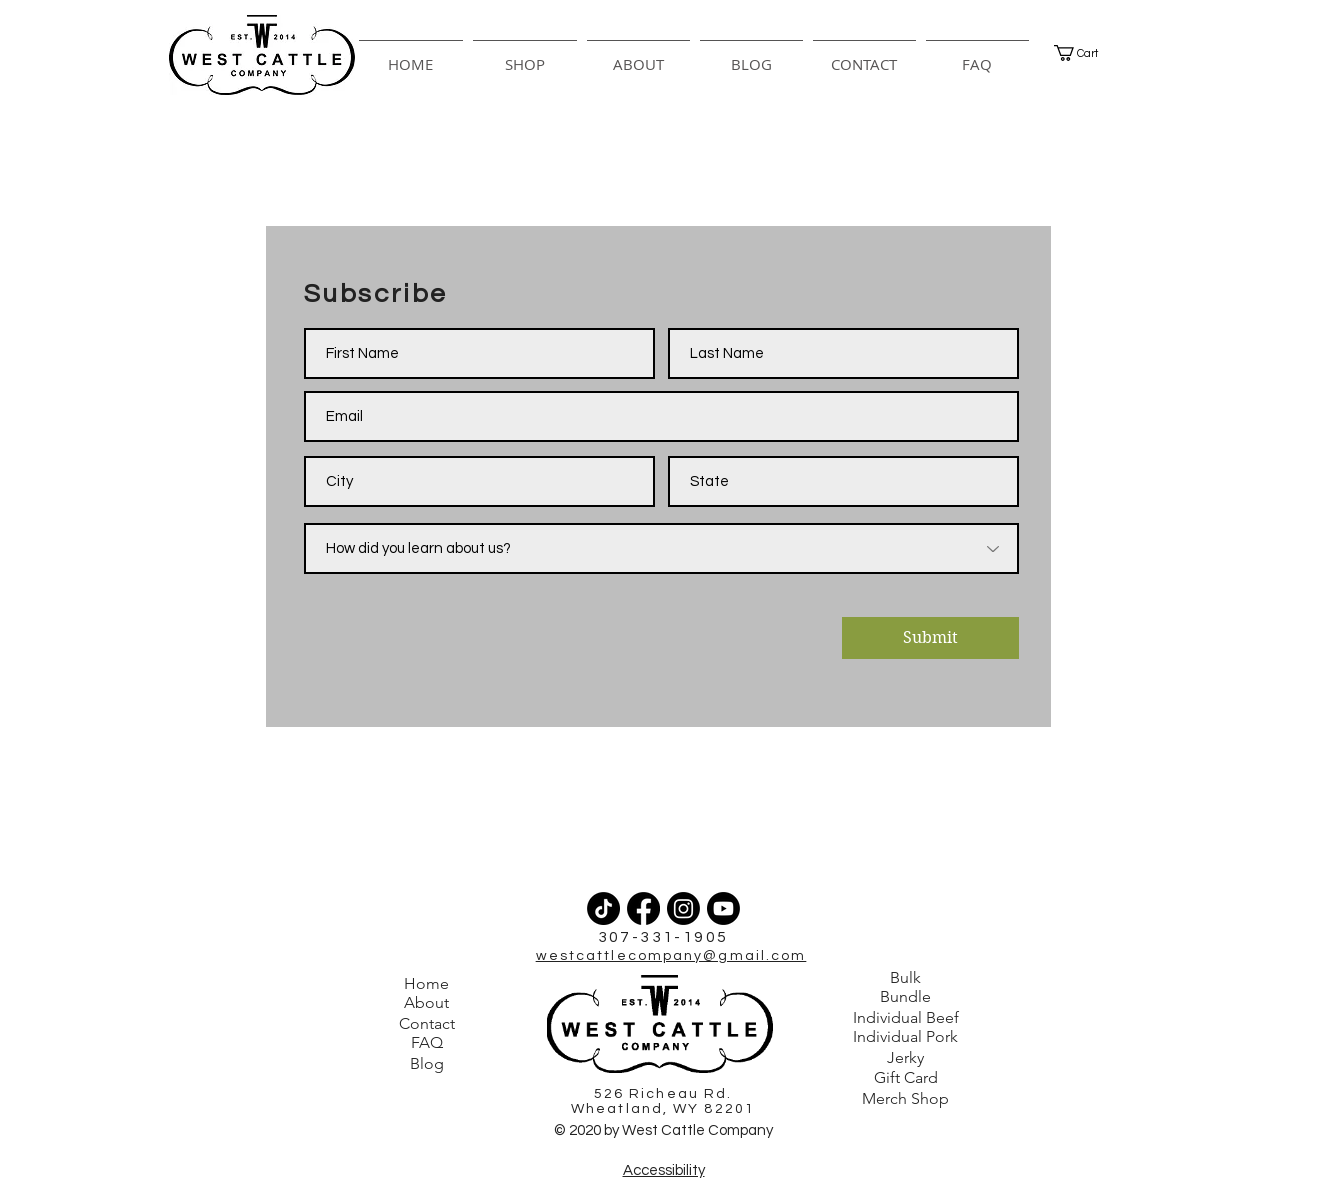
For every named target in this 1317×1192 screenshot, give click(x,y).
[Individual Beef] (906, 1018)
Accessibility (664, 1170)
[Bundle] (906, 997)
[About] (427, 1003)
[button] (525, 55)
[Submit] (930, 638)
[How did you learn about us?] (661, 548)
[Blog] (427, 1064)
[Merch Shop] (906, 1099)
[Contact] (427, 1024)
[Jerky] (906, 1058)
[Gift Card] (906, 1078)
